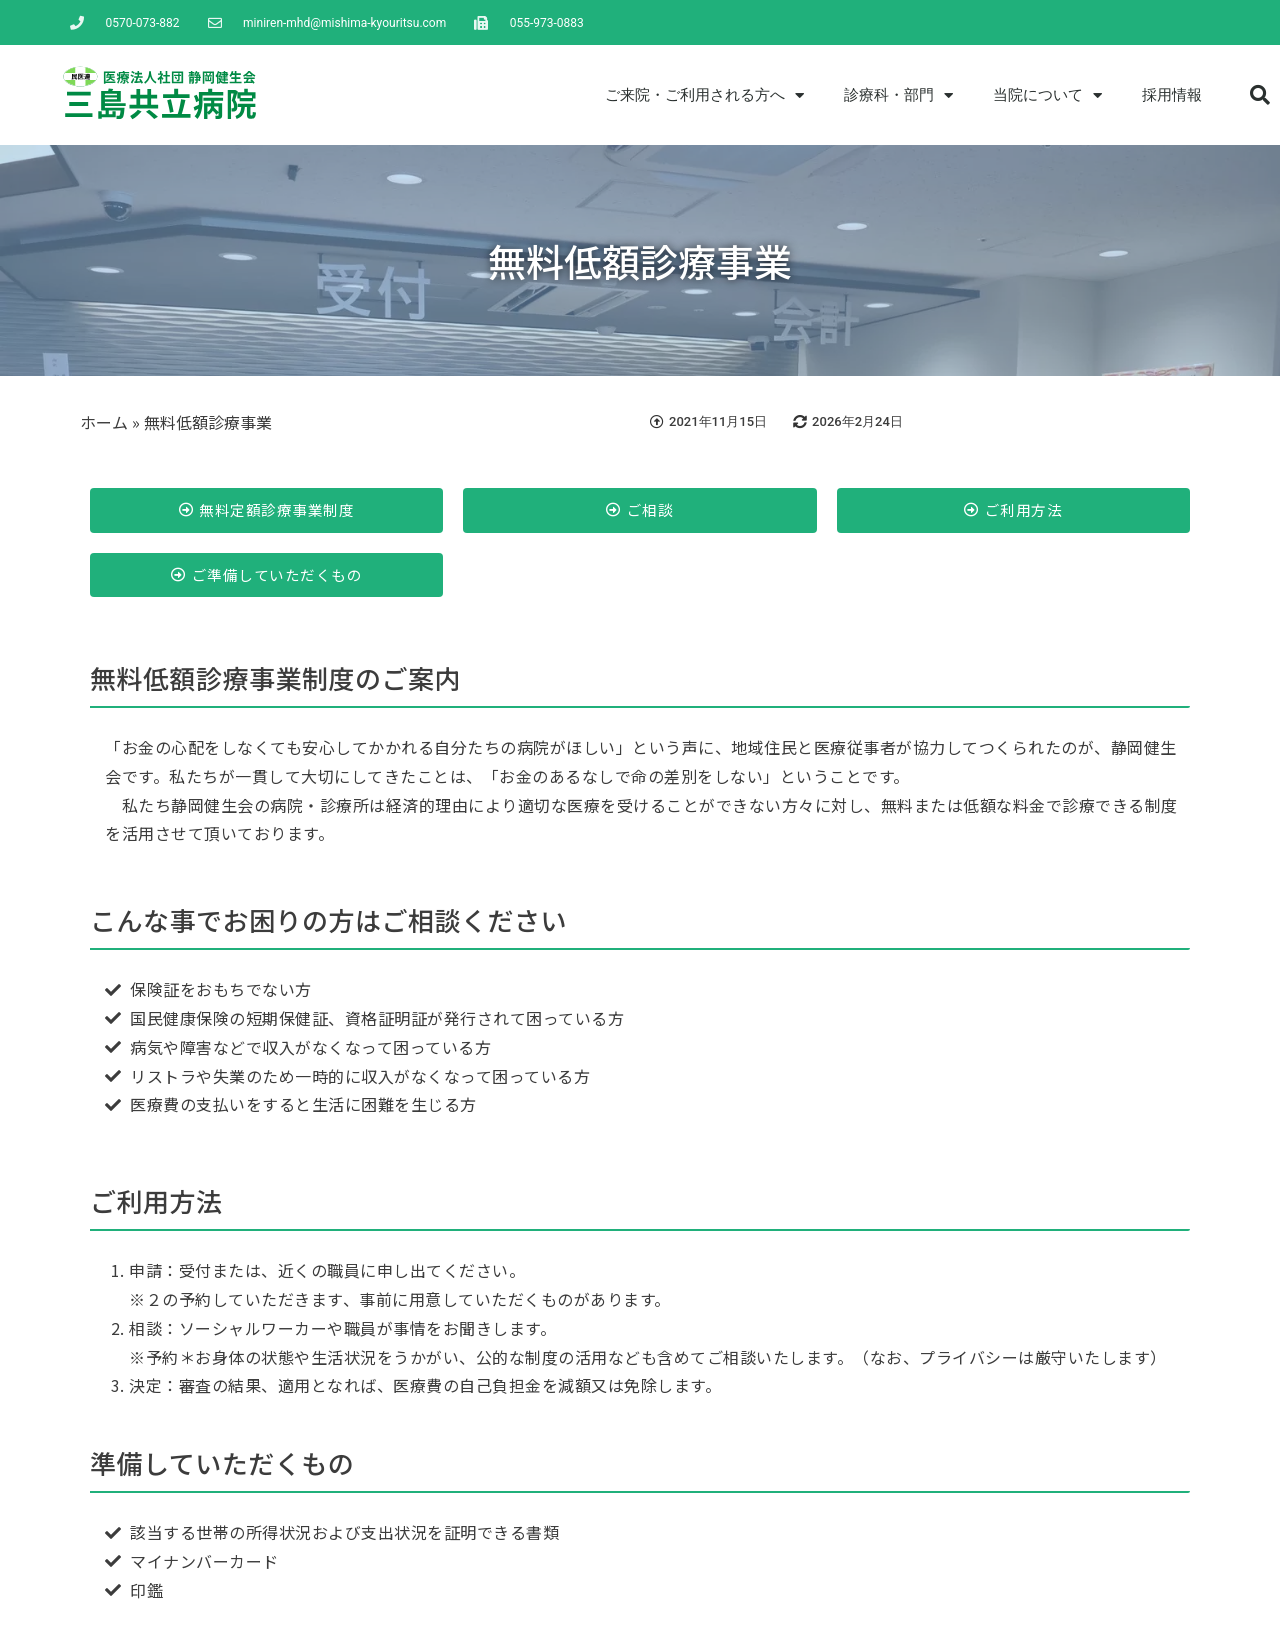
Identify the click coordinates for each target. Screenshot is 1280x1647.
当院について (1047, 95)
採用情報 (1172, 95)
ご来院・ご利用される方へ (704, 95)
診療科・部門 (898, 95)
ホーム (104, 422)
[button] (1260, 95)
